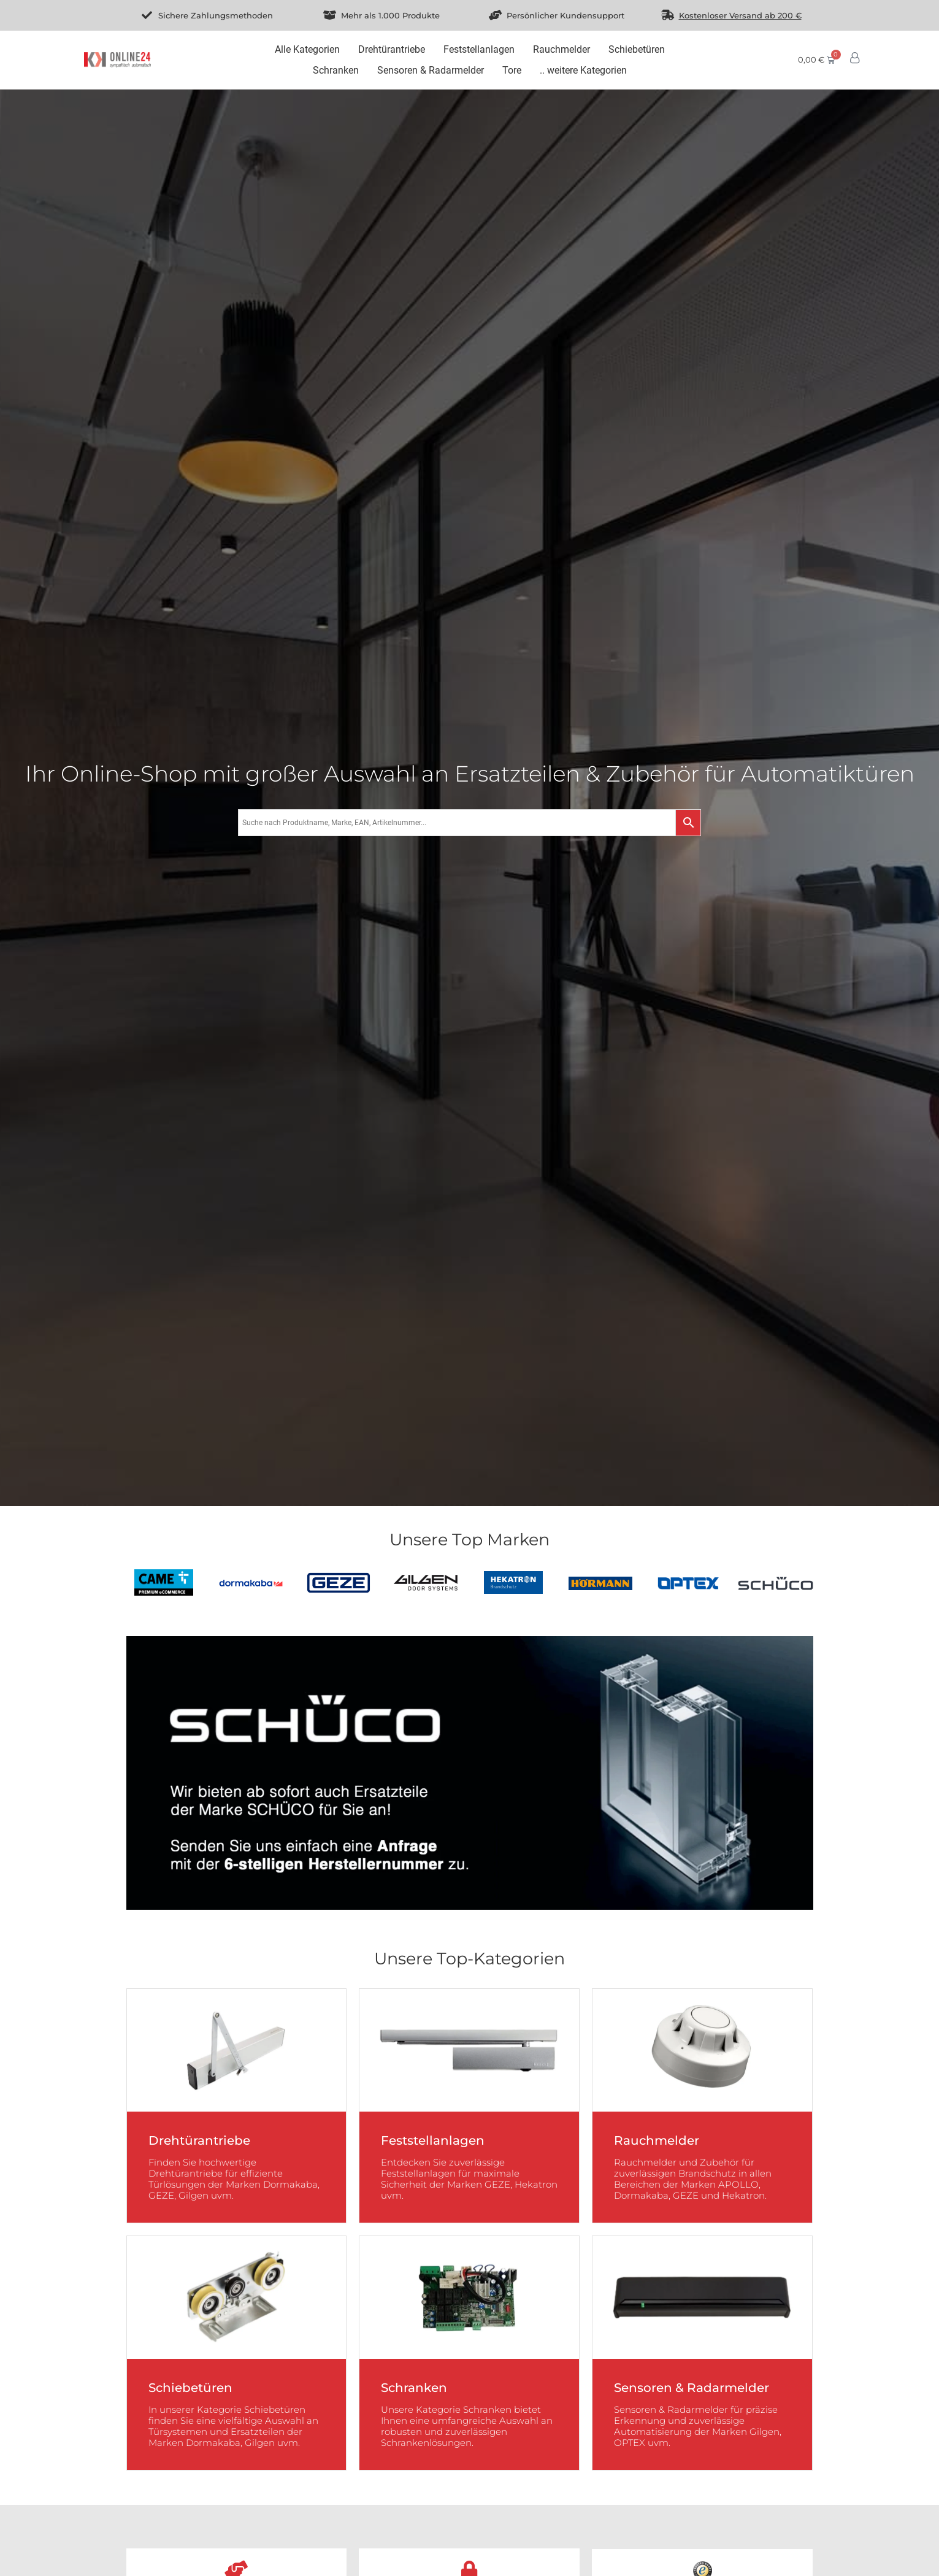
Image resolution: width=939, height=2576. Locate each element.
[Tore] (512, 70)
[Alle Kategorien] (307, 49)
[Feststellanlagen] (479, 49)
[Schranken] (336, 70)
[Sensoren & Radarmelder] (430, 70)
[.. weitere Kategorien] (583, 70)
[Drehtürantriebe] (391, 49)
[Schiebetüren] (636, 49)
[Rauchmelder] (561, 49)
